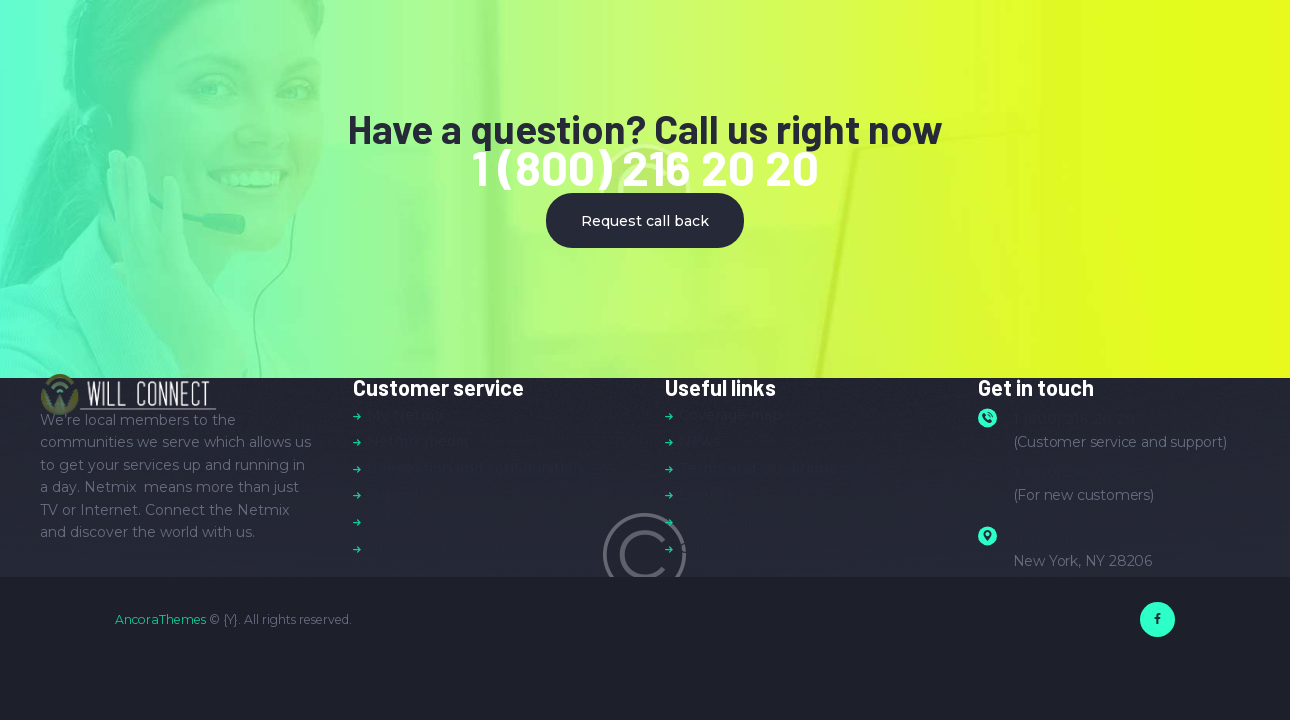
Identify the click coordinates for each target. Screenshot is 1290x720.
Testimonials (725, 521)
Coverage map (730, 415)
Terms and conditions (758, 468)
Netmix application (436, 548)
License (707, 494)
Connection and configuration (475, 468)
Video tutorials (419, 521)
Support (396, 494)
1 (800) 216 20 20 (645, 167)
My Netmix (406, 415)
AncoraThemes (160, 619)
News (700, 441)
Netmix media (417, 441)
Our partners (726, 548)
